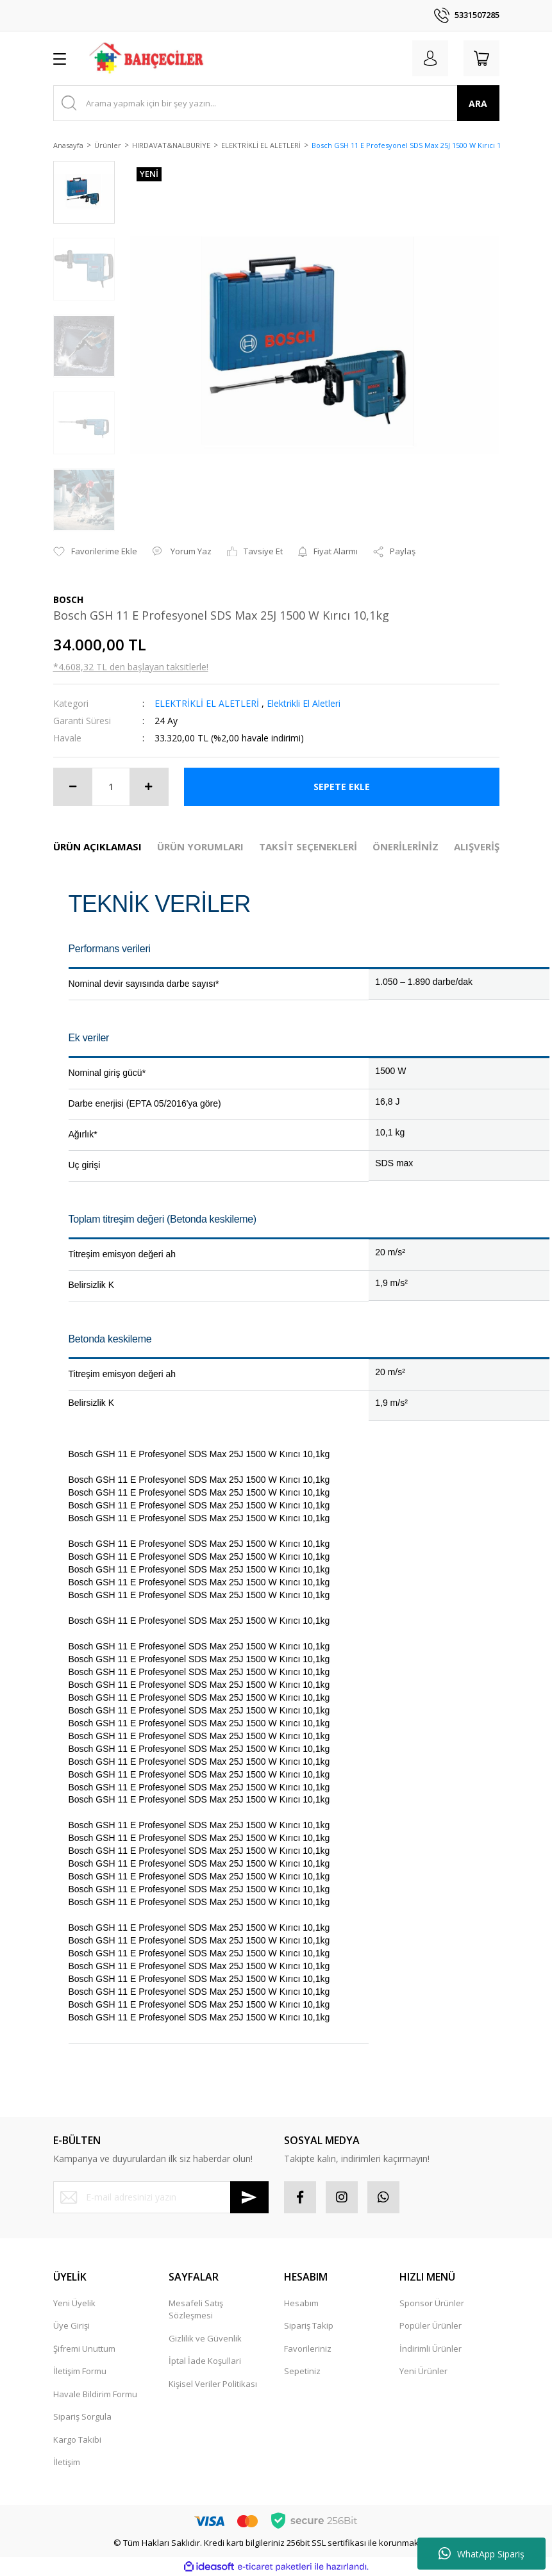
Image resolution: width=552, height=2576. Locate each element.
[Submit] (249, 2197)
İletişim (66, 2462)
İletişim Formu (79, 2371)
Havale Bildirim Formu (95, 2394)
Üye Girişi (71, 2325)
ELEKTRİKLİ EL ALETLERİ (207, 703)
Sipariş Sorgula (82, 2416)
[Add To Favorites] (95, 551)
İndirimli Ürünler (430, 2348)
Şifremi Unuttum (84, 2348)
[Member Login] (430, 58)
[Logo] (147, 58)
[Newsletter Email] (161, 2197)
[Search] (276, 103)
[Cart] (481, 58)
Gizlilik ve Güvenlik (205, 2338)
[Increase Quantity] (149, 786)
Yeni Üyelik (74, 2303)
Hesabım (301, 2303)
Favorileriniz (307, 2348)
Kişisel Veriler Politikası (213, 2384)
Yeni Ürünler (423, 2371)
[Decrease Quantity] (73, 786)
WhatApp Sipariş (481, 2554)
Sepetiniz (302, 2371)
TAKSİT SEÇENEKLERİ (308, 846)
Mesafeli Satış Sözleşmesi (196, 2309)
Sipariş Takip (308, 2325)
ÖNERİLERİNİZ (405, 846)
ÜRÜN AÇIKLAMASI (97, 846)
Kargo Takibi (77, 2439)
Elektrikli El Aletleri (303, 703)
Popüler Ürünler (430, 2325)
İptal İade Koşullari (205, 2360)
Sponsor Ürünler (431, 2303)
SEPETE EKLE (342, 786)
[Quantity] (111, 786)
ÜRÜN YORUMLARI (200, 846)
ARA (478, 103)
